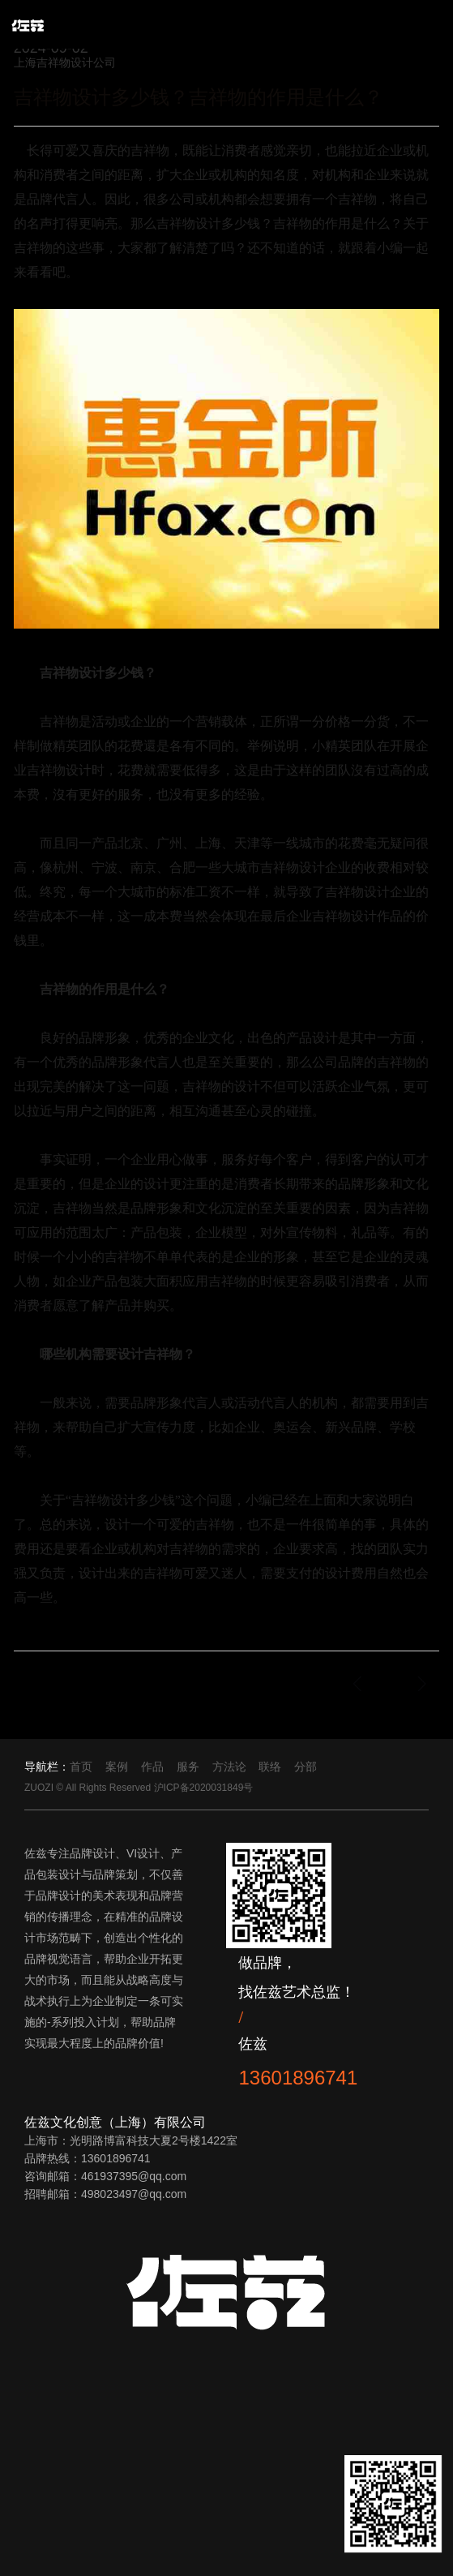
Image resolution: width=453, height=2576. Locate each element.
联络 (270, 1766)
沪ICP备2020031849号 (204, 1787)
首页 (81, 1766)
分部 (305, 1766)
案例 (116, 1766)
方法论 (229, 1766)
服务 (188, 1766)
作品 (152, 1766)
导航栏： (47, 1766)
